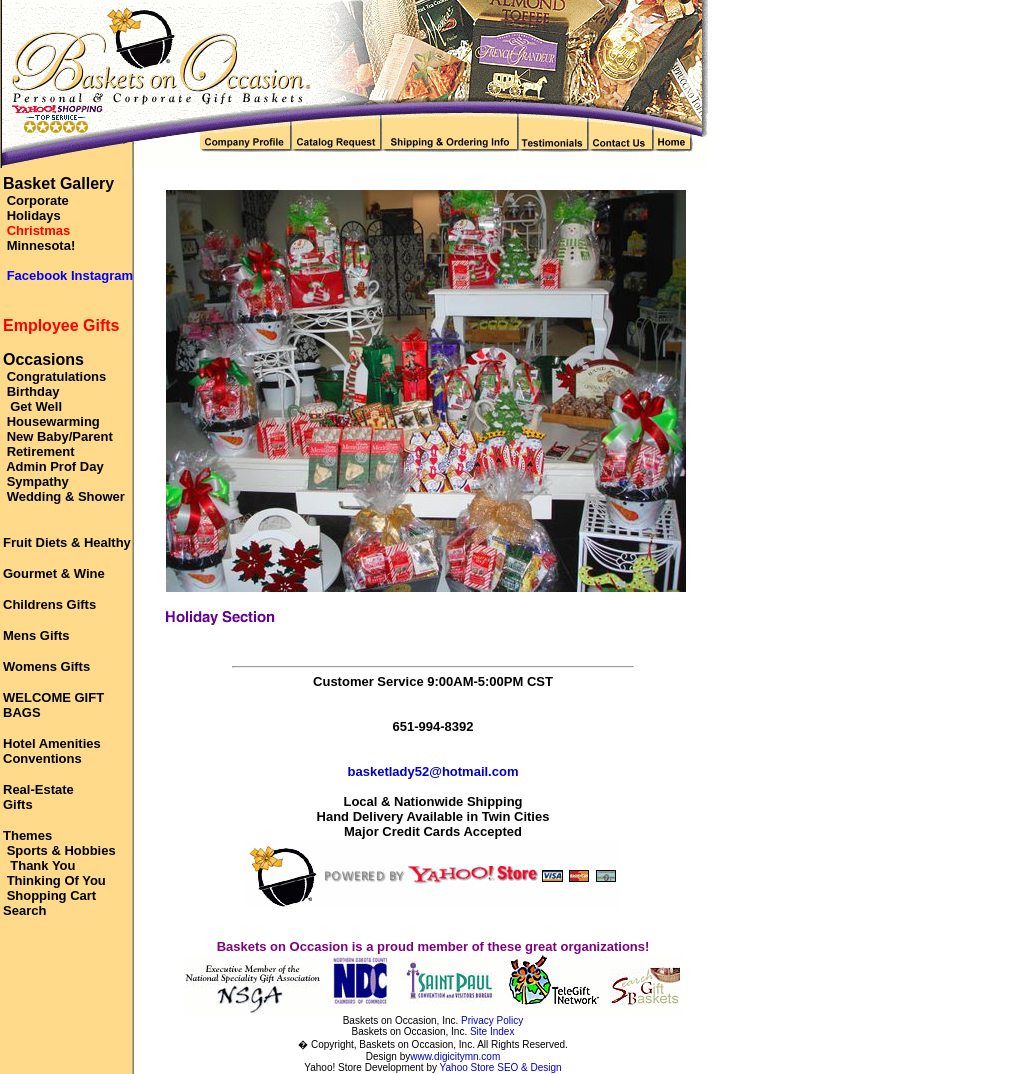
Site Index (492, 1031)
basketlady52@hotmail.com (433, 771)
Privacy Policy (492, 1020)
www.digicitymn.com (455, 1056)
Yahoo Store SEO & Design (501, 1067)
